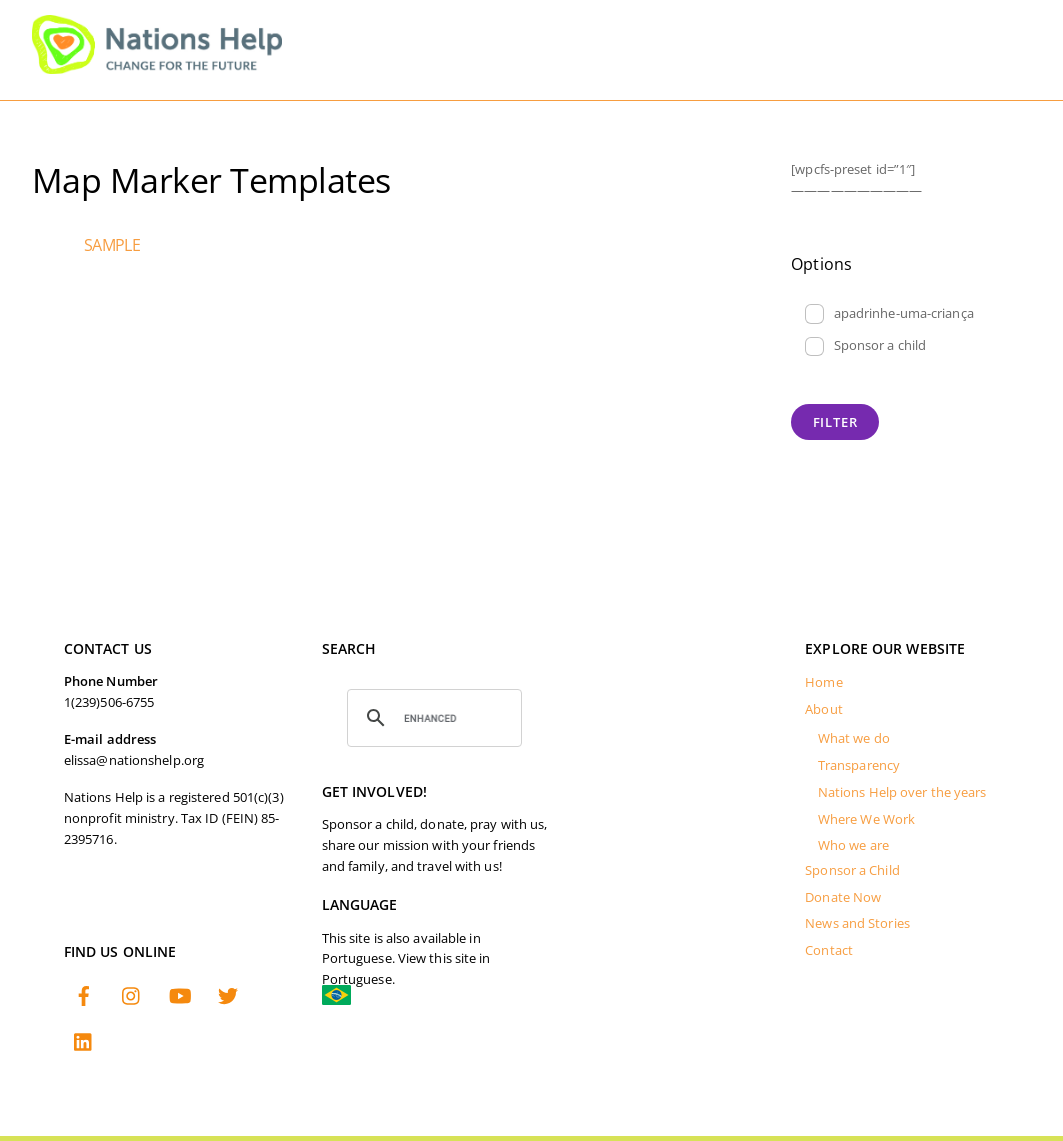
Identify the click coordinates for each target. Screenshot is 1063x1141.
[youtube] (180, 997)
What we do (854, 738)
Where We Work (866, 819)
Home (823, 682)
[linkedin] (84, 1043)
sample (112, 244)
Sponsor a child (866, 346)
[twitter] (228, 997)
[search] (432, 718)
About (824, 709)
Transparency (859, 765)
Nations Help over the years (902, 792)
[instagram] (132, 997)
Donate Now (843, 897)
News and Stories (857, 923)
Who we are (853, 845)
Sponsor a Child (852, 870)
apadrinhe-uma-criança (889, 314)
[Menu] (1000, 27)
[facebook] (84, 997)
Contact (829, 950)
